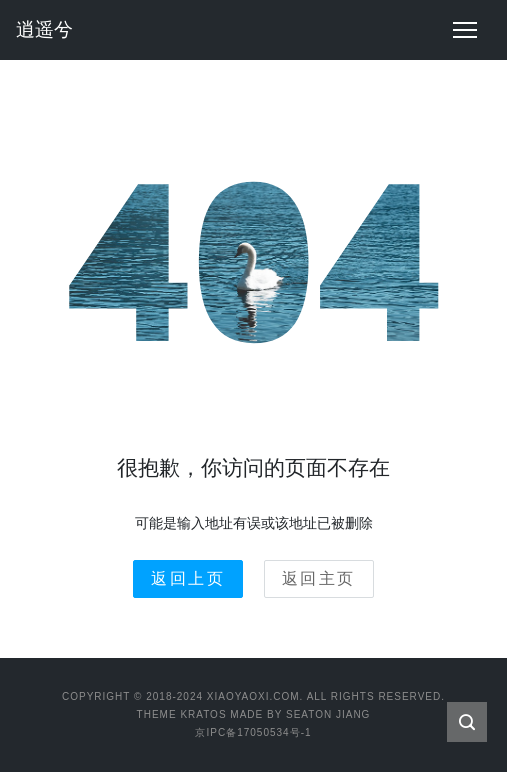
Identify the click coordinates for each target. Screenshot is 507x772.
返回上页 (188, 578)
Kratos (203, 714)
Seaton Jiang (328, 714)
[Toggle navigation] (465, 30)
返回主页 (319, 578)
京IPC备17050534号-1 (253, 732)
